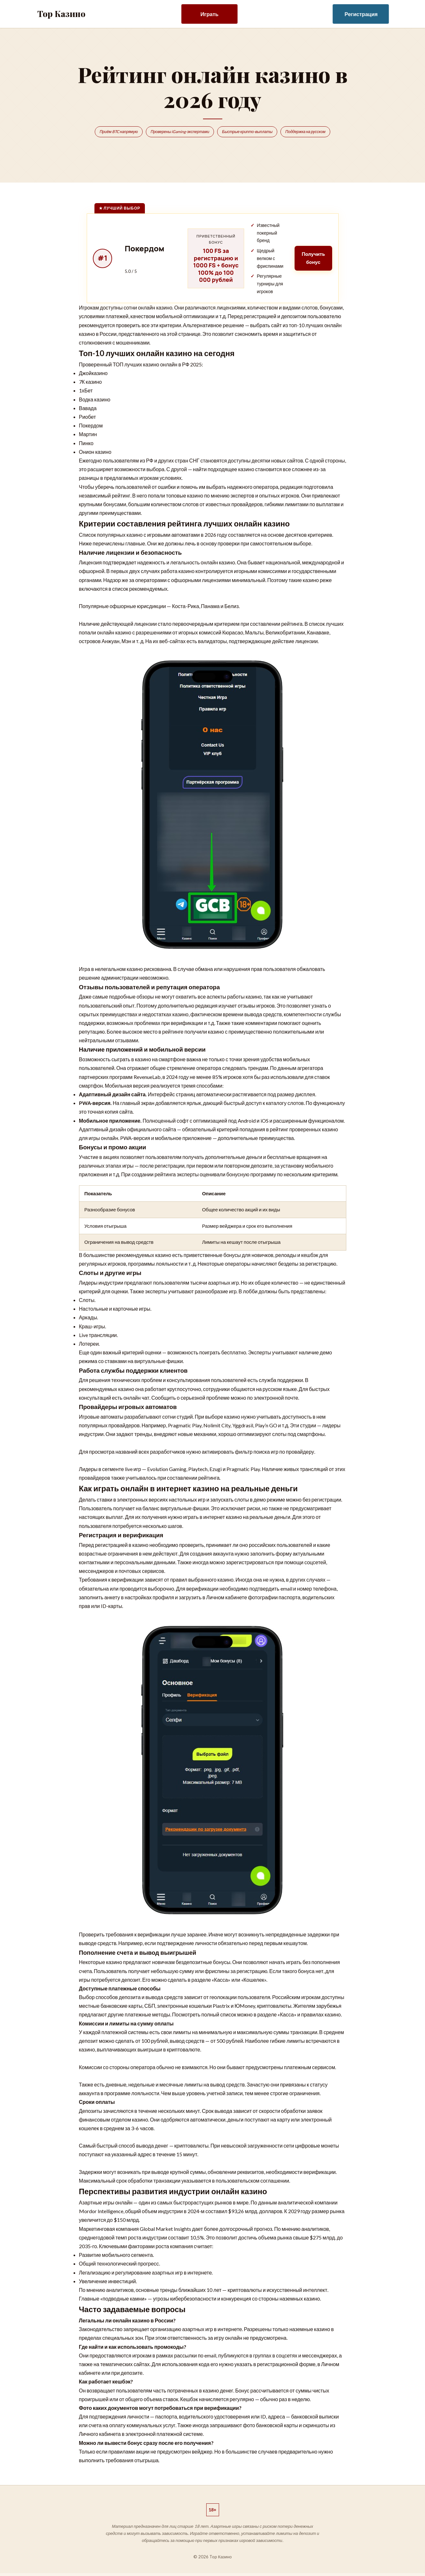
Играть (209, 14)
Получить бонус (311, 259)
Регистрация (360, 14)
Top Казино (61, 13)
